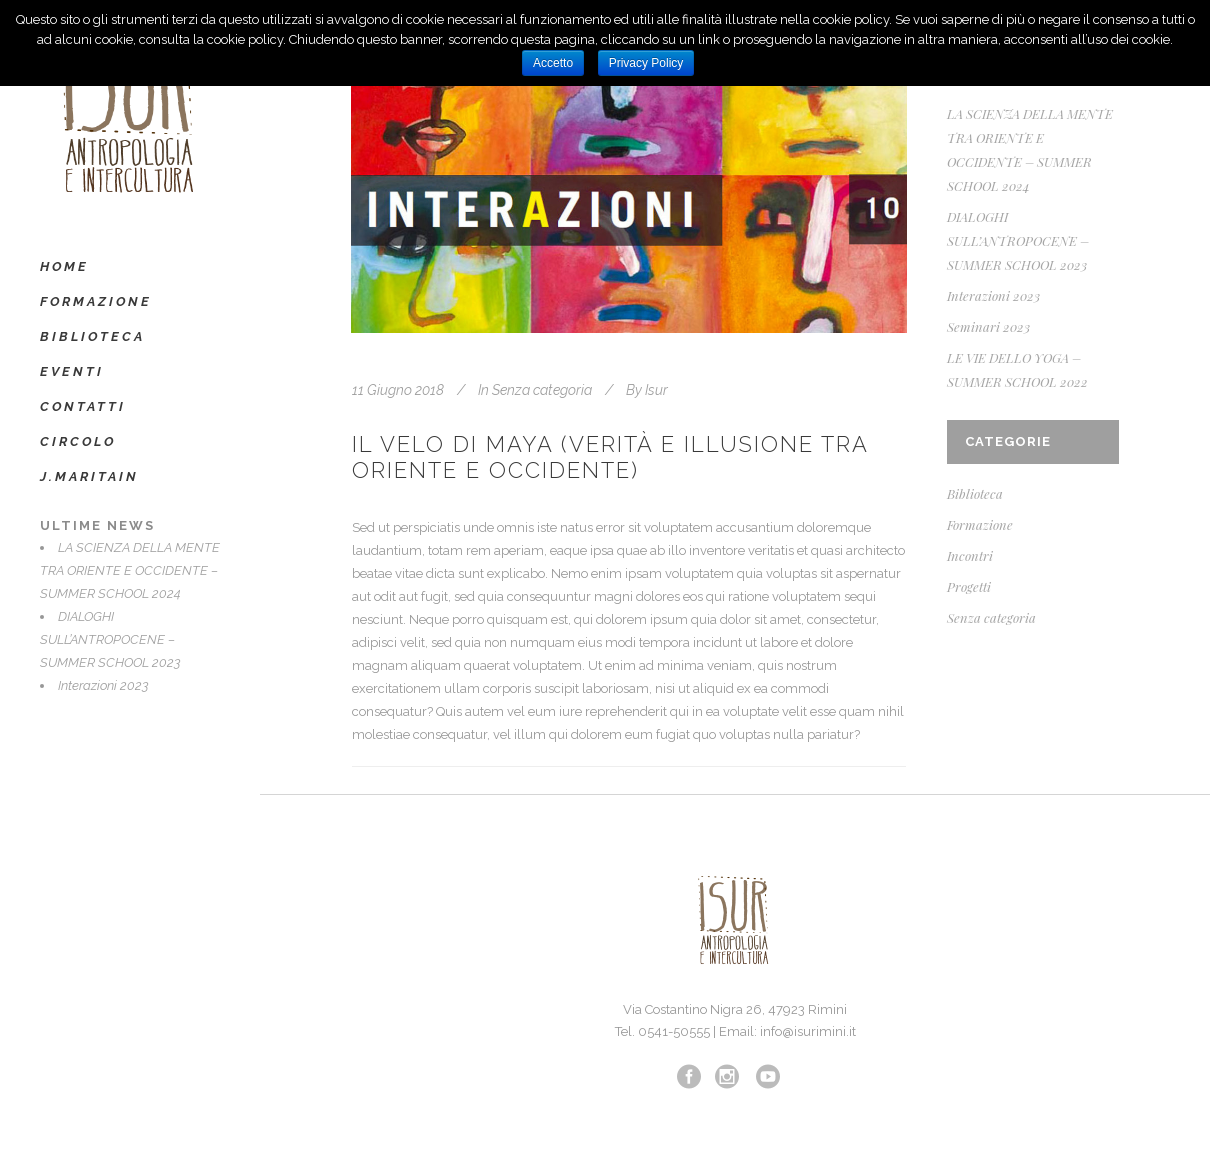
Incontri (970, 555)
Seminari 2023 (988, 326)
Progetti (969, 586)
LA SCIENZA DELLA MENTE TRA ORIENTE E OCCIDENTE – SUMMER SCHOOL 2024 (130, 570)
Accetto (553, 63)
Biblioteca (975, 493)
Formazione (980, 524)
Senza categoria (542, 390)
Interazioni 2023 (103, 685)
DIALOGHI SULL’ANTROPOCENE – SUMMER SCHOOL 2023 (110, 639)
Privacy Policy (646, 63)
